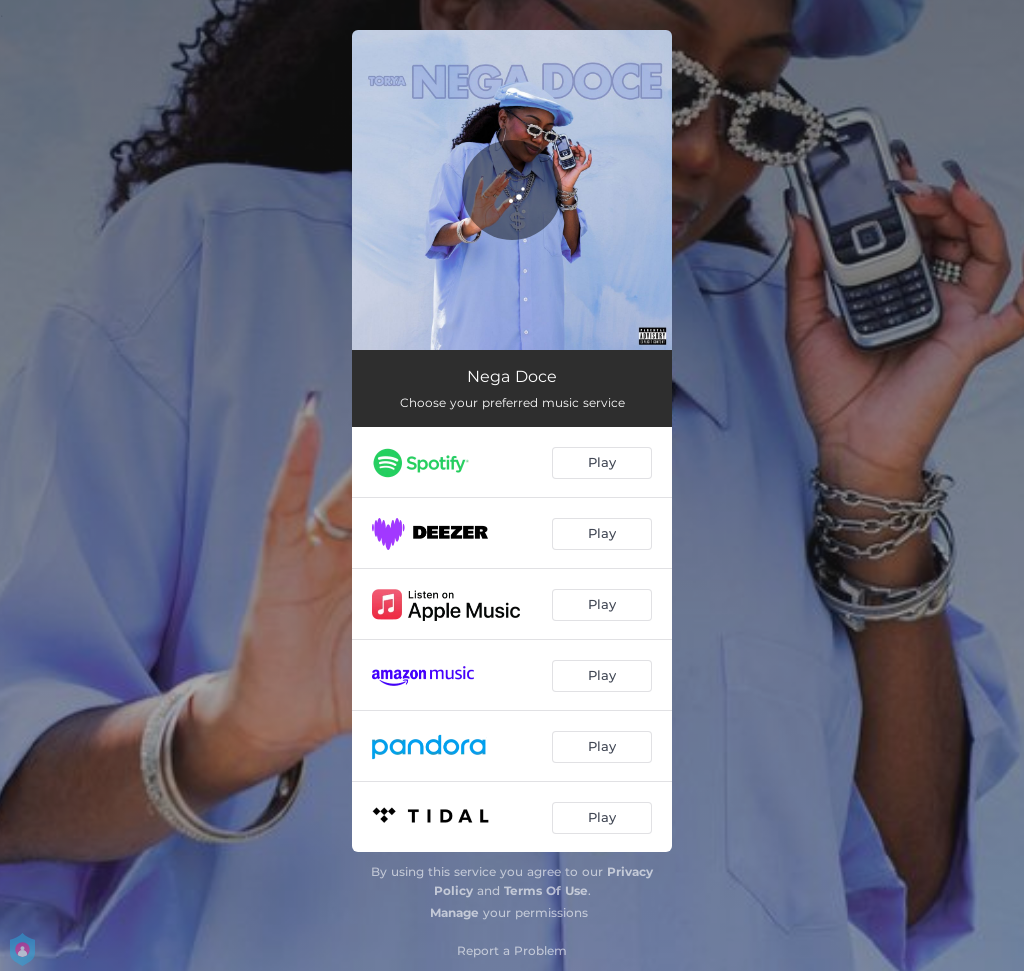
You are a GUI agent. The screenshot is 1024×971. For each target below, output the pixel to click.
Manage (454, 912)
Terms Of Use (546, 890)
